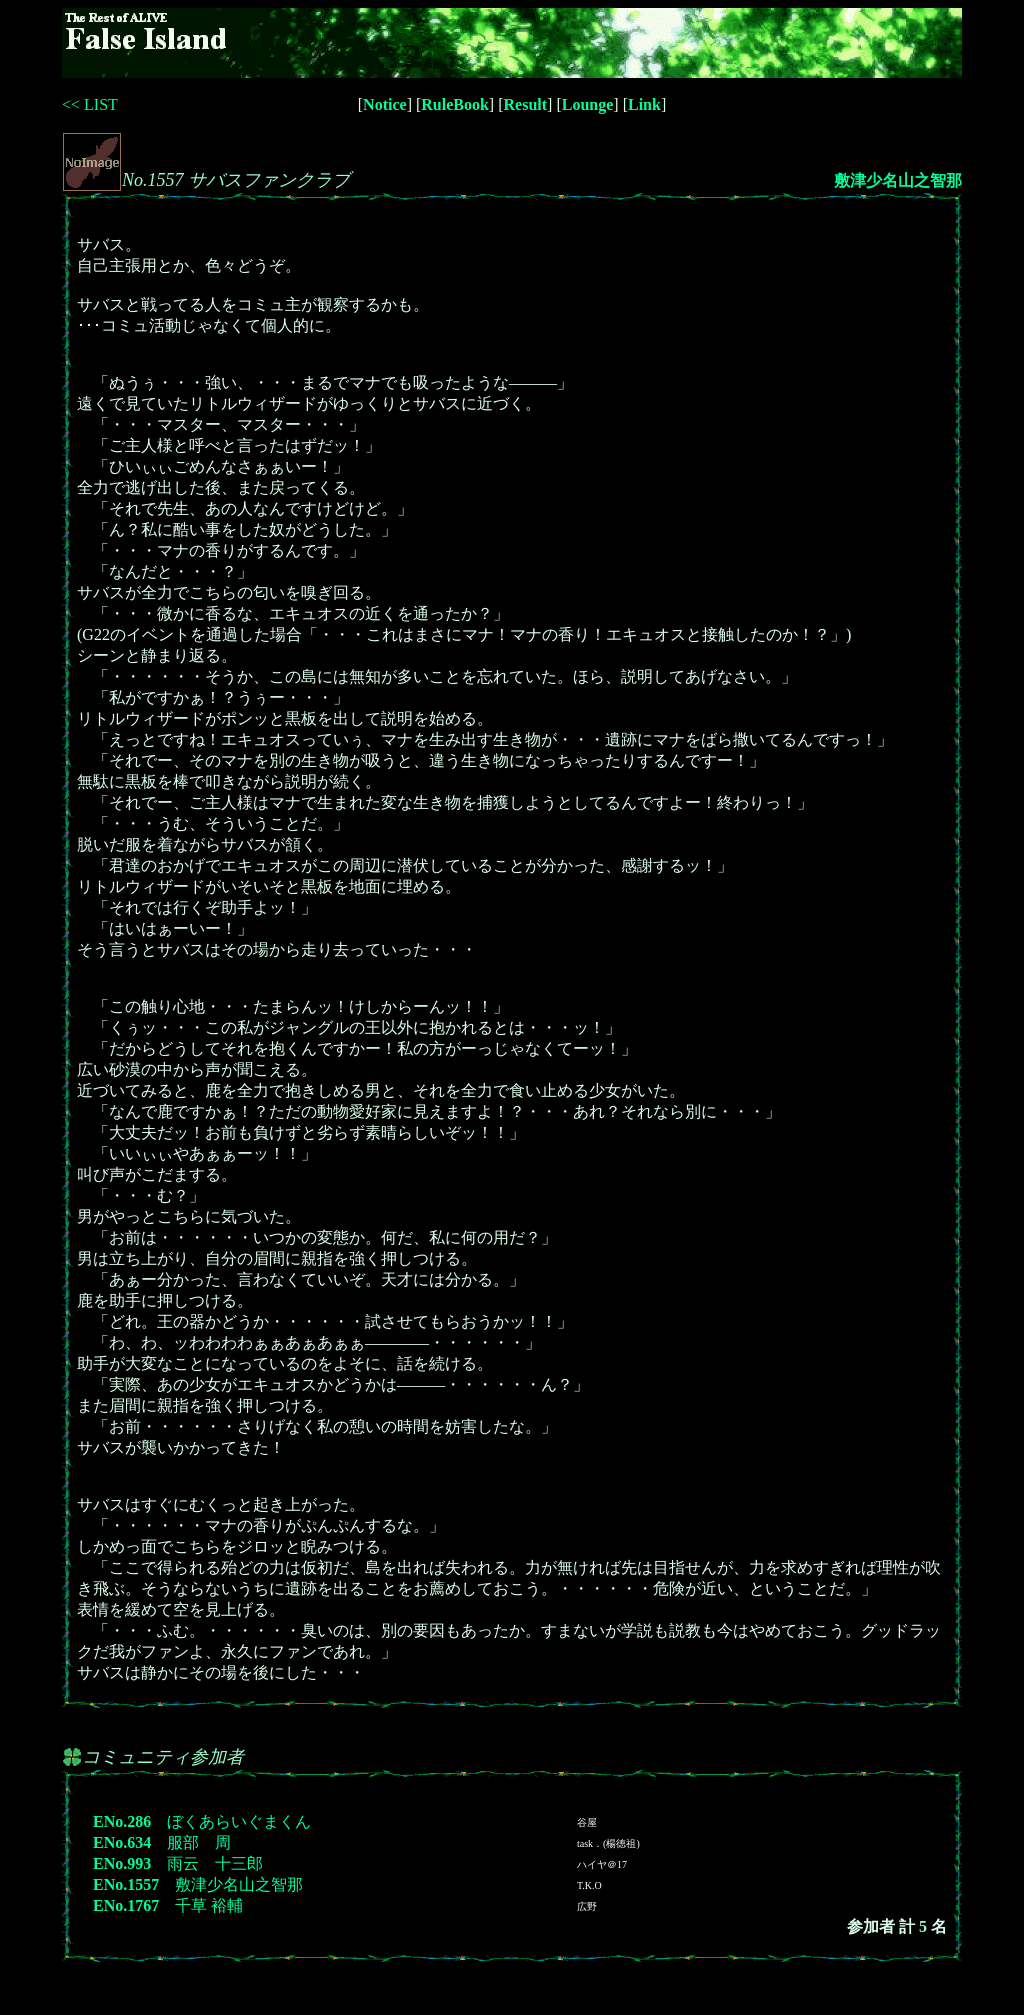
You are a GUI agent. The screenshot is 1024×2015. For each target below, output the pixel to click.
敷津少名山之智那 (898, 180)
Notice (385, 104)
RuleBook (455, 104)
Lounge (588, 104)
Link (644, 104)
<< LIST (90, 104)
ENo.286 (122, 1821)
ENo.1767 (126, 1905)
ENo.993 (122, 1863)
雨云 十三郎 (215, 1863)
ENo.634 (122, 1842)
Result (526, 104)
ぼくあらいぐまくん (239, 1821)
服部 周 (199, 1842)
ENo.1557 (126, 1884)
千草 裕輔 (209, 1905)
